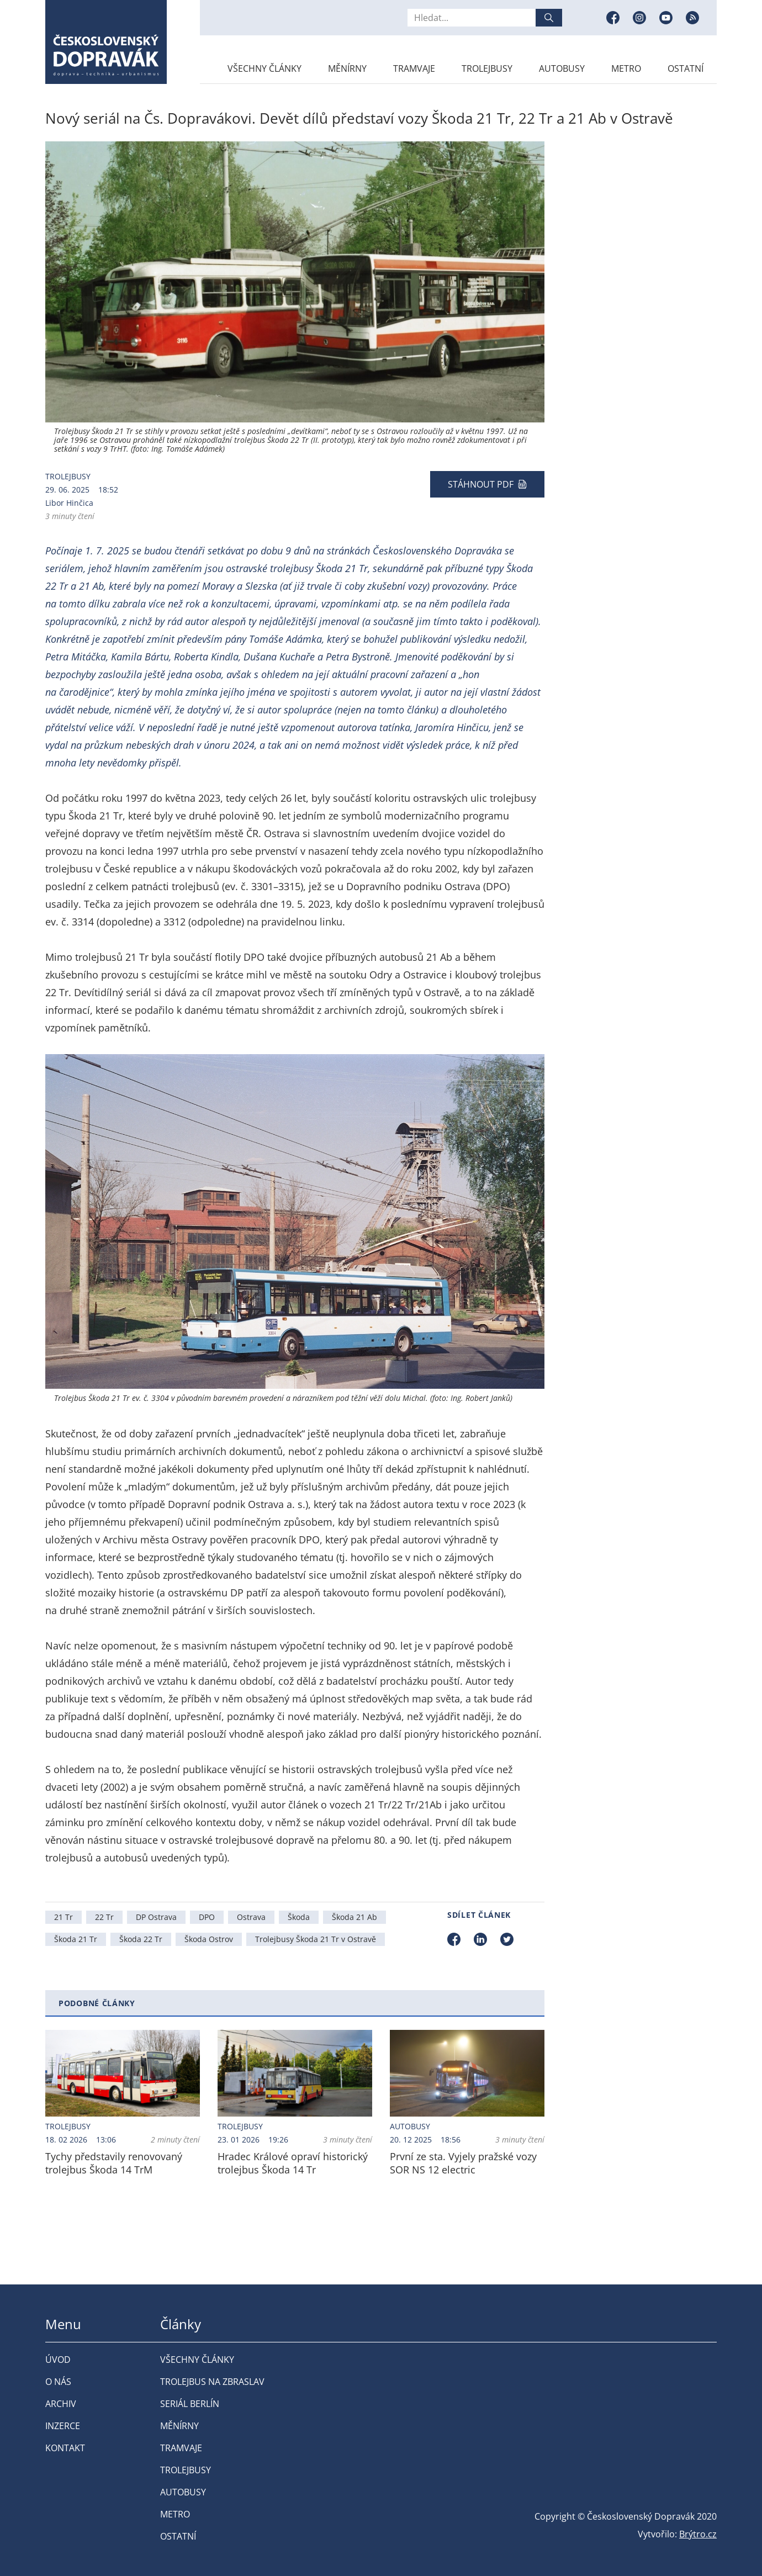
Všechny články (264, 68)
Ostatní (685, 68)
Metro (626, 68)
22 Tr (104, 1917)
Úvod (58, 2359)
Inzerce (62, 2426)
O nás (58, 2382)
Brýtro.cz (698, 2534)
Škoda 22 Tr (140, 1939)
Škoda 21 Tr (75, 1939)
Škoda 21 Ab (354, 1917)
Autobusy (562, 68)
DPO (207, 1917)
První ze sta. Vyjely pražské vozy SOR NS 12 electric (463, 2163)
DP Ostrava (156, 1917)
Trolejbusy (487, 68)
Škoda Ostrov (208, 1939)
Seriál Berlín (189, 2404)
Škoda (299, 1917)
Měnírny (347, 68)
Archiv (60, 2404)
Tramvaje (414, 68)
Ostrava (251, 1917)
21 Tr (63, 1917)
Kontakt (65, 2448)
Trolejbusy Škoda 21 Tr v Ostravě (315, 1939)
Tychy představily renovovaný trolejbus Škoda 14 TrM (113, 2163)
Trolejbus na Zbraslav (212, 2382)
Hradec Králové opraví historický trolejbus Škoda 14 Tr (293, 2163)
